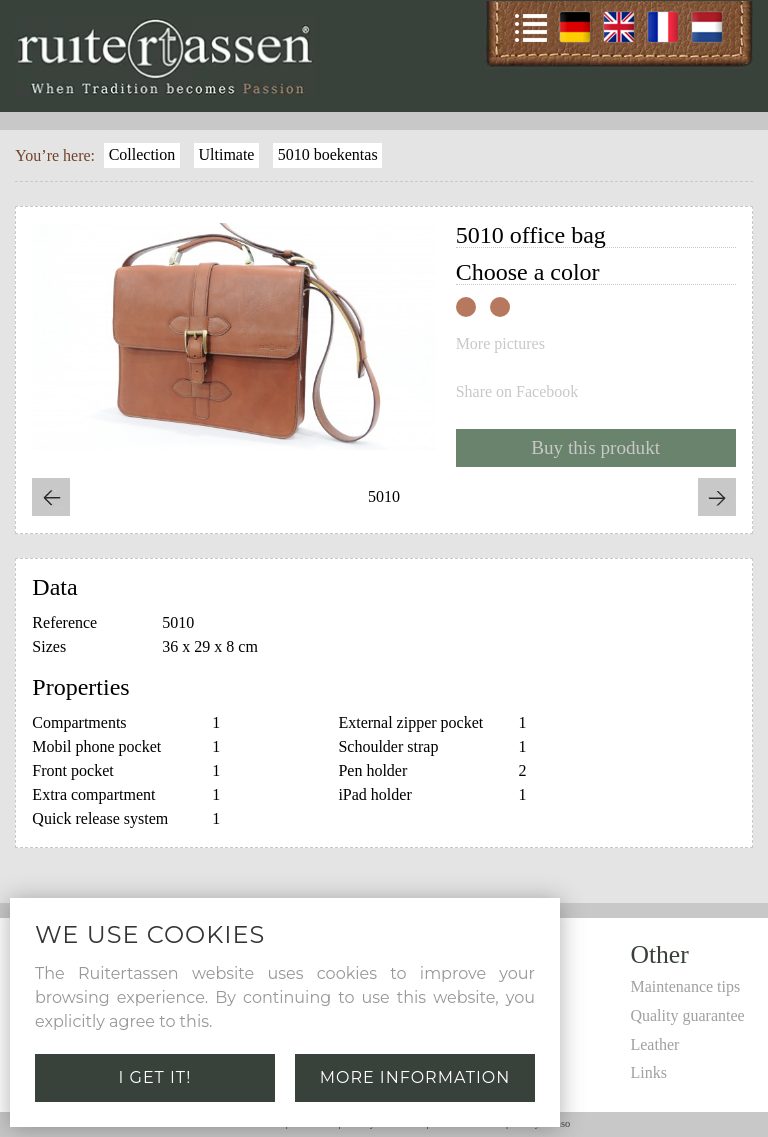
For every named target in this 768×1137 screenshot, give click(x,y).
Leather (654, 1044)
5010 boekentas (328, 154)
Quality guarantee (687, 1015)
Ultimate (226, 154)
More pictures (500, 344)
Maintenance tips (685, 986)
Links (648, 1072)
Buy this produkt (595, 447)
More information (415, 1077)
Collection (142, 154)
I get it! (155, 1077)
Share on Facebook (517, 392)
